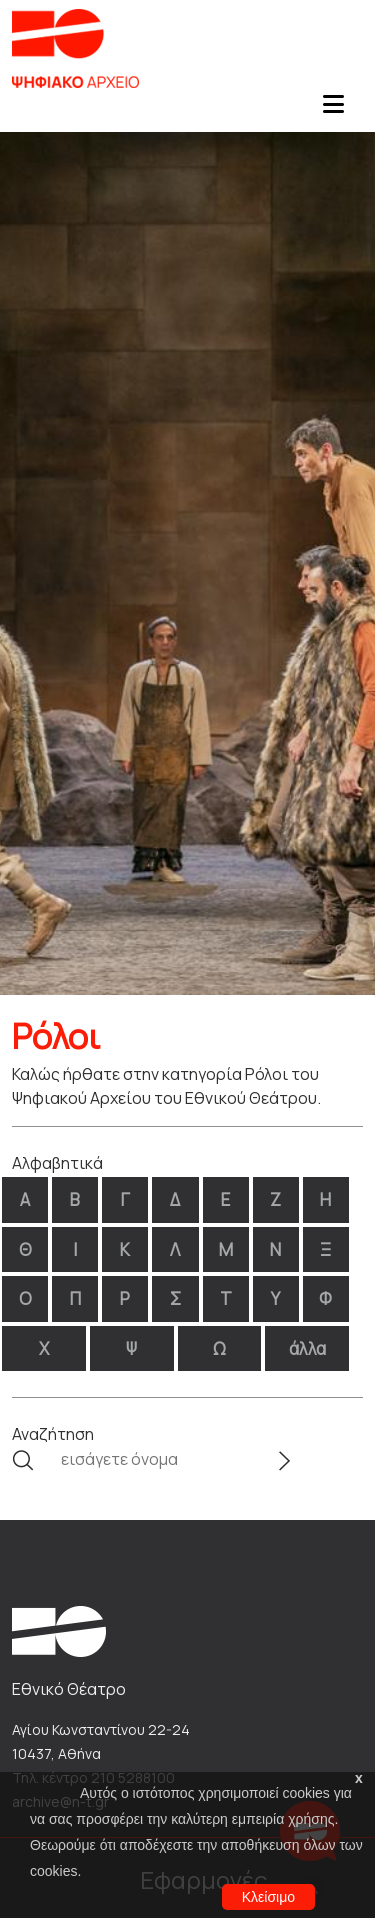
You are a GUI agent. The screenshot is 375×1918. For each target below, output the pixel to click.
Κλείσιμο (268, 1897)
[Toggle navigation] (333, 110)
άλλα (307, 1348)
